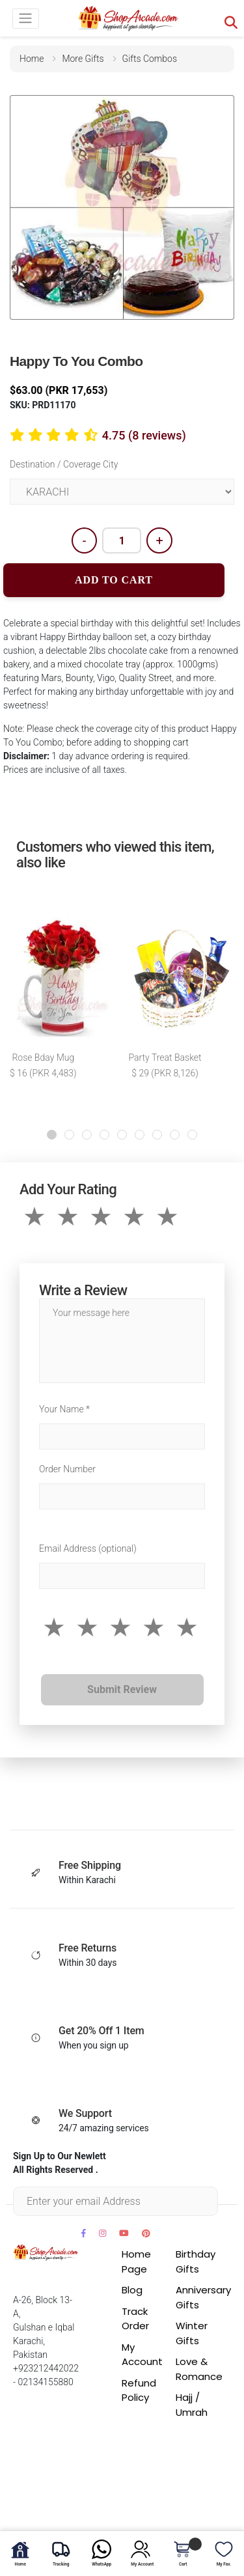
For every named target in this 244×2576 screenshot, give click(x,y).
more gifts (82, 58)
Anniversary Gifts (203, 2297)
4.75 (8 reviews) (144, 435)
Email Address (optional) (88, 1548)
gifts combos (149, 58)
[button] (52, 1135)
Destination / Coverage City (64, 464)
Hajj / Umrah (192, 2404)
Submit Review (122, 1689)
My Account (142, 2354)
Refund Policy (139, 2390)
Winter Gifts (192, 2333)
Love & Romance (199, 2369)
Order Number (67, 1469)
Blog (132, 2290)
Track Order (135, 2318)
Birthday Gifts (195, 2261)
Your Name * (64, 1409)
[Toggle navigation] (25, 18)
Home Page (136, 2261)
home (32, 58)
